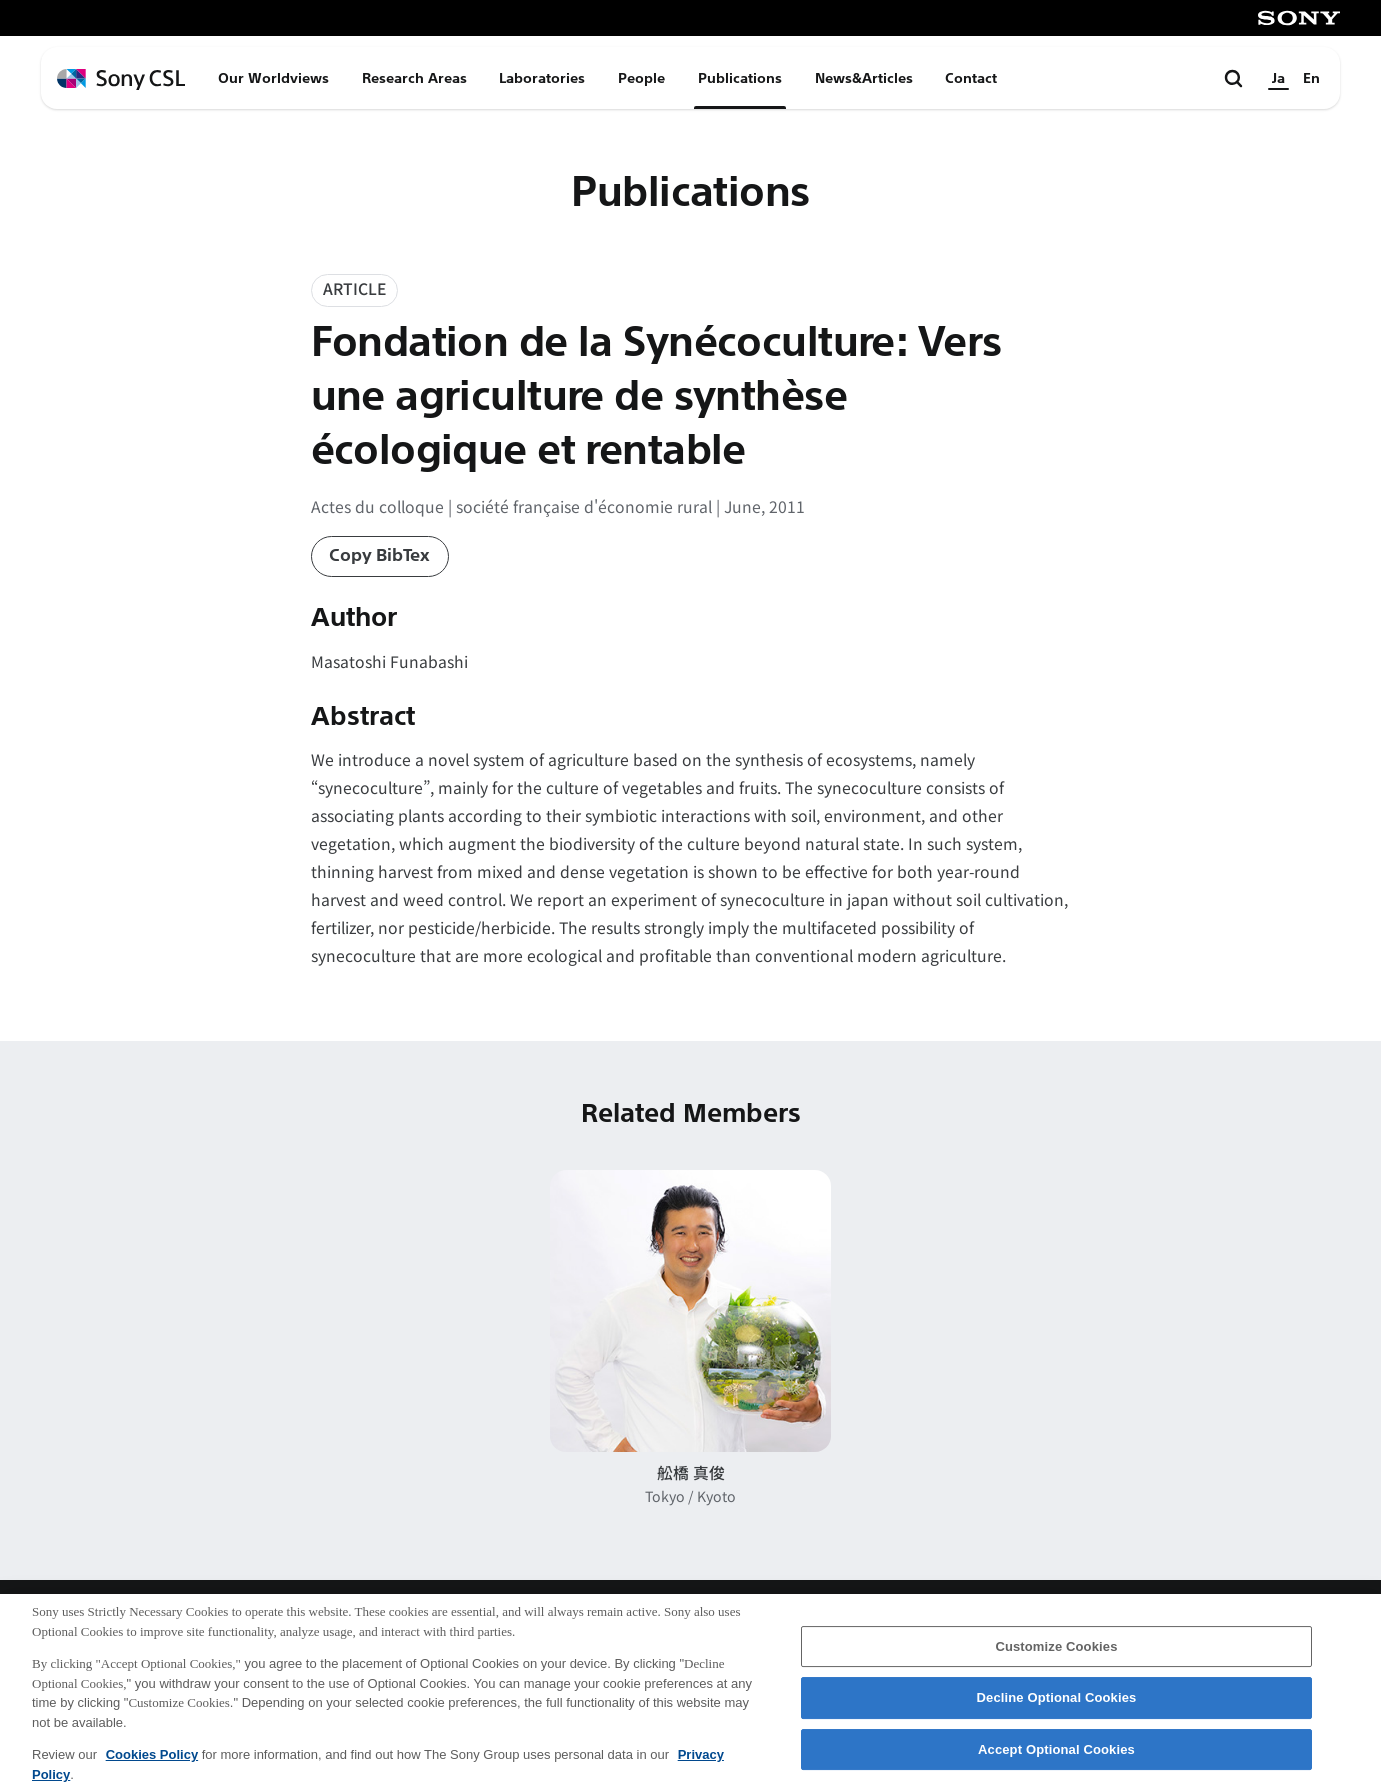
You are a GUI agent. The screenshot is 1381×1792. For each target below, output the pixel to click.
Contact (971, 78)
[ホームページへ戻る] (121, 79)
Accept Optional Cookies (1056, 1761)
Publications (740, 78)
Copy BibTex (379, 555)
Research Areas (414, 78)
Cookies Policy (152, 1766)
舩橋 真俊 (691, 1472)
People (641, 78)
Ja (1278, 78)
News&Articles (864, 78)
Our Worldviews (273, 78)
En (1311, 78)
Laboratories (542, 78)
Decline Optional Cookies (1057, 1709)
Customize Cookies (1056, 1657)
